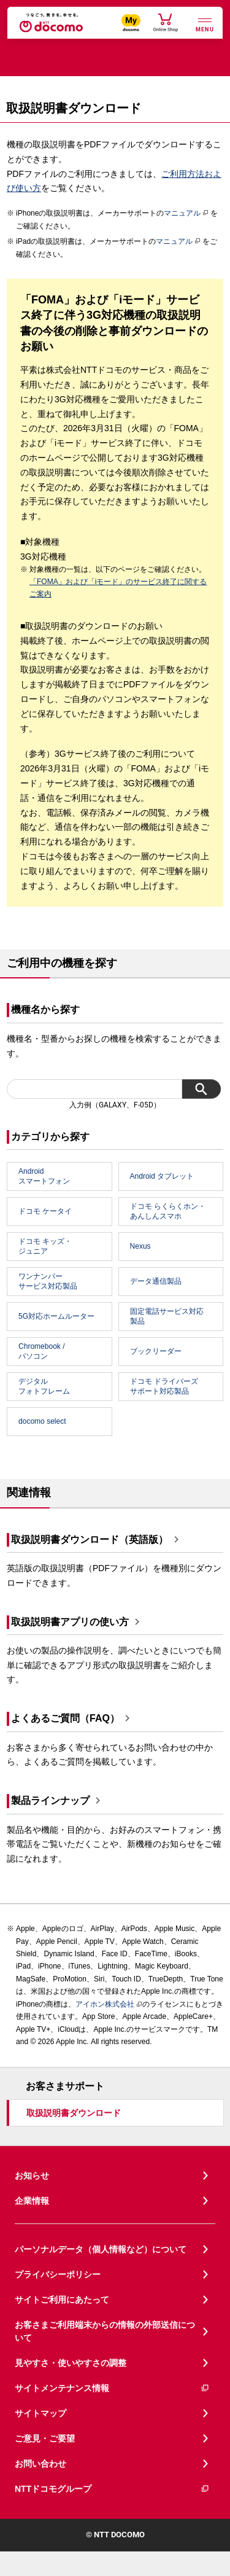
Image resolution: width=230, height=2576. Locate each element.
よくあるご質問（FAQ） (65, 1718)
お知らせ (32, 2175)
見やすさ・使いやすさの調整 (70, 2363)
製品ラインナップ (50, 1801)
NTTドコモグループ (112, 2489)
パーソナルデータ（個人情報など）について (100, 2249)
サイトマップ (40, 2413)
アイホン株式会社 (104, 2004)
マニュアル (186, 213)
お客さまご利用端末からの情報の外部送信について (105, 2331)
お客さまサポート (65, 2086)
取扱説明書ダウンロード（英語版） (89, 1539)
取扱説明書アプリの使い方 (70, 1621)
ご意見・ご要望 (45, 2438)
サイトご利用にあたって (62, 2300)
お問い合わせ (40, 2464)
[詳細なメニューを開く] (204, 24)
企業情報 (32, 2201)
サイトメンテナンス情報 (112, 2388)
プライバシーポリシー (58, 2274)
